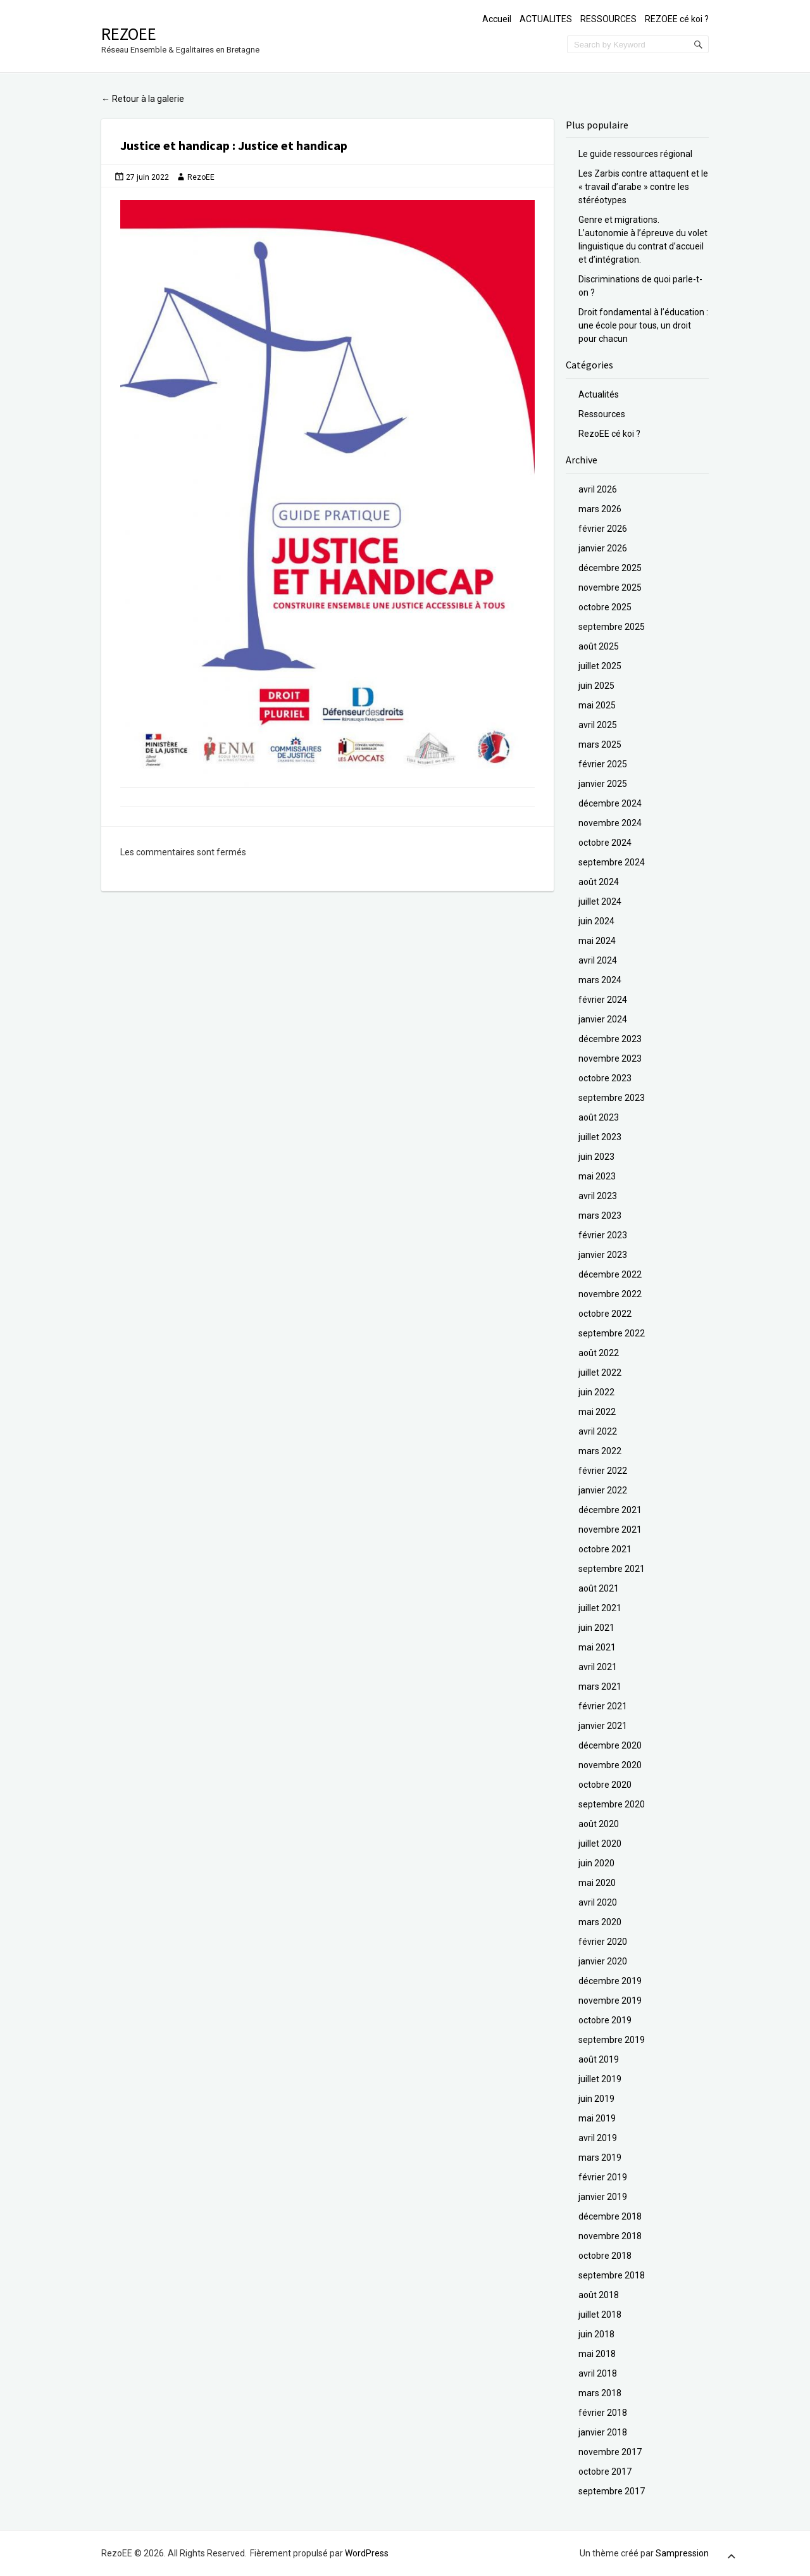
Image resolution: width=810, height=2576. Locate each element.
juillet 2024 (599, 901)
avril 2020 (597, 1902)
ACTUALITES (546, 19)
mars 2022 (599, 1451)
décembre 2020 (610, 1745)
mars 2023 (599, 1215)
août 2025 (598, 646)
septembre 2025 (611, 627)
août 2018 (598, 2295)
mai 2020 (597, 1883)
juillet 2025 (599, 666)
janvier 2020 (602, 1961)
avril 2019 (597, 2138)
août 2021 (598, 1588)
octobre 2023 (605, 1078)
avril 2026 (597, 489)
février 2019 (602, 2177)
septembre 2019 (611, 2040)
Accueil (496, 19)
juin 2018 (596, 2334)
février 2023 (602, 1235)
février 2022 (602, 1471)
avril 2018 (597, 2373)
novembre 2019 (610, 2000)
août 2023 (598, 1117)
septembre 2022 (611, 1333)
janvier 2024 (602, 1019)
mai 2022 (597, 1412)
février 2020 (602, 1942)
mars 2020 (599, 1922)
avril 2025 (597, 725)
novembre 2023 (610, 1058)
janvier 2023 (602, 1255)
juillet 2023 (599, 1137)
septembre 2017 (611, 2491)
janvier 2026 (602, 548)
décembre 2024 (610, 803)
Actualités (598, 394)
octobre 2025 (605, 607)
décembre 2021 (610, 1510)
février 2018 (602, 2413)
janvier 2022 (602, 1490)
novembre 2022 (610, 1294)
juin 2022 (596, 1392)
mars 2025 (599, 744)
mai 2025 (597, 705)
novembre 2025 (610, 587)
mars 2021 (599, 1686)
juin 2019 (596, 2099)
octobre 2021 (605, 1549)
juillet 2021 (599, 1608)
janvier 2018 (602, 2432)
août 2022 (598, 1353)
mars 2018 (599, 2393)
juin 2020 (596, 1863)
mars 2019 (599, 2157)
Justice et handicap (176, 145)
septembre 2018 (611, 2275)
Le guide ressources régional (635, 154)
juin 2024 (596, 921)
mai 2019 (597, 2118)
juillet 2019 (599, 2079)
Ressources (601, 414)
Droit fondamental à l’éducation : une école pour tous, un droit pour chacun (643, 325)
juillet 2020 (599, 1843)
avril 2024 (597, 960)
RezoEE (128, 33)
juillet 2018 (599, 2314)
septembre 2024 (611, 862)
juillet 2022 (599, 1372)
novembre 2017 (610, 2452)
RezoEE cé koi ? (609, 434)
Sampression (682, 2553)
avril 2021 (597, 1667)
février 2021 (602, 1706)
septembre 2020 (611, 1804)
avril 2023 (597, 1196)
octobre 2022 (605, 1314)
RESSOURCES (608, 19)
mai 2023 (597, 1176)
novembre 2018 (610, 2236)
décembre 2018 (610, 2216)
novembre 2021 (610, 1529)
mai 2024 (597, 941)
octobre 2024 (605, 843)
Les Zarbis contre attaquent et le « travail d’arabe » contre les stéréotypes (643, 186)
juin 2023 (596, 1157)
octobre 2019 (605, 2020)
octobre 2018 (605, 2256)
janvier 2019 (602, 2197)
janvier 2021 (602, 1726)
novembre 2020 (610, 1765)
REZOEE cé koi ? (677, 19)
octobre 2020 (605, 1785)
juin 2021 (596, 1628)
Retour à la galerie (142, 99)
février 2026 (602, 529)
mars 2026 (599, 509)
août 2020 (598, 1824)
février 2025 (602, 764)
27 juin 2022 (147, 177)
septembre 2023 (611, 1098)
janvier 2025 (602, 784)
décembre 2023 (610, 1039)
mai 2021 (597, 1647)
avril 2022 (597, 1431)
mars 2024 (599, 980)
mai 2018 (597, 2354)
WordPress (367, 2553)
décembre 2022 (610, 1274)
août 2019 (598, 2059)
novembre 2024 (610, 823)
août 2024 (598, 882)
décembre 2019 (610, 1981)
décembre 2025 (610, 568)
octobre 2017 (605, 2471)
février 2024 (602, 1000)
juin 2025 (596, 686)
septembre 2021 (611, 1569)
